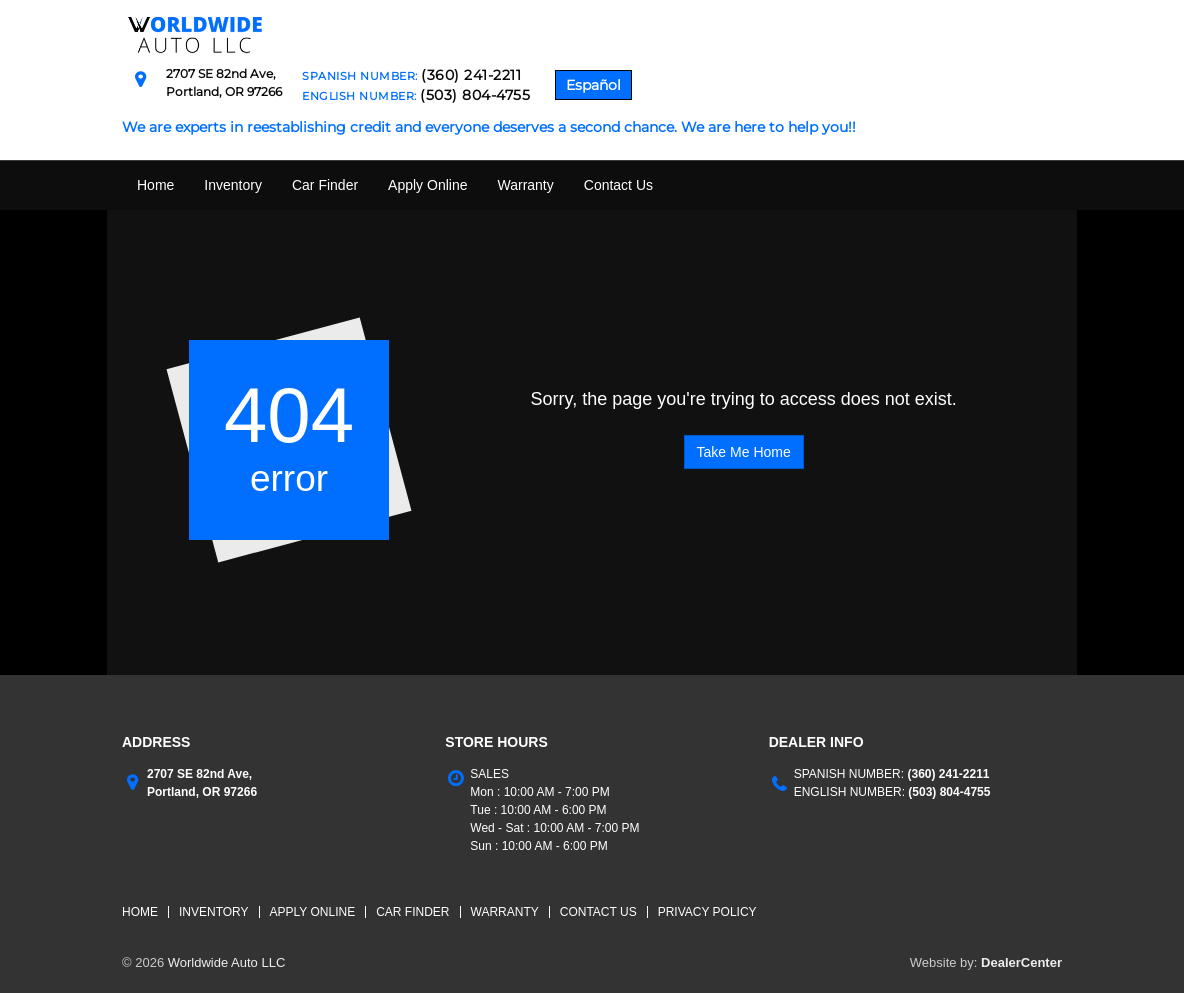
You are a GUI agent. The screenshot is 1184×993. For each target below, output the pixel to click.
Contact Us (618, 185)
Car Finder (325, 185)
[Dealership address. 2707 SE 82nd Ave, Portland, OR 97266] (224, 82)
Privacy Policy (707, 912)
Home (155, 185)
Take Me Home (744, 452)
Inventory (233, 185)
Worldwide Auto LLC (227, 962)
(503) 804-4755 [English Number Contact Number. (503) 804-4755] (475, 95)
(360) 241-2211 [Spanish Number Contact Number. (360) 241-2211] (471, 75)
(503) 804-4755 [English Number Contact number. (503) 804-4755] (947, 792)
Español (593, 85)
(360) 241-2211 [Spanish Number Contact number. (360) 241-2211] (946, 774)
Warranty (525, 185)
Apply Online (427, 185)
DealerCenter (1021, 962)
